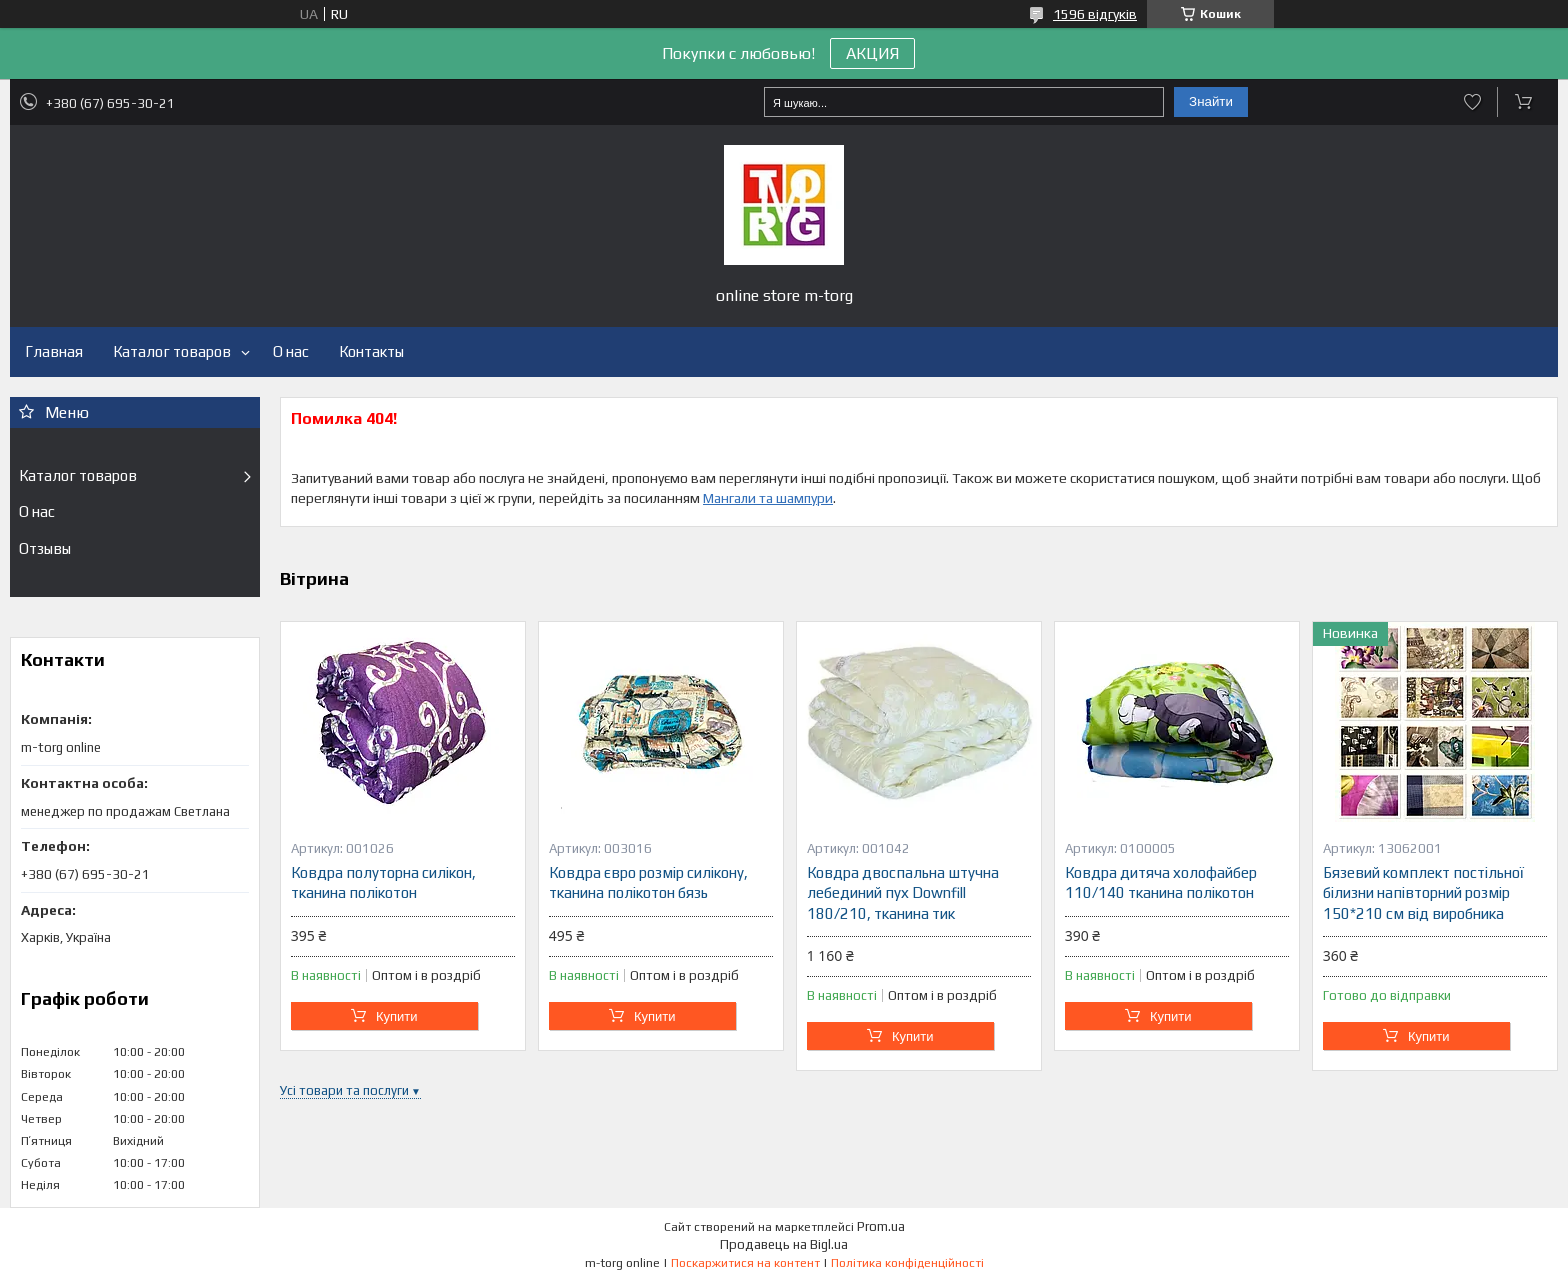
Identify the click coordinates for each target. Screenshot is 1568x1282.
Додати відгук (1472, 102)
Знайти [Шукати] (1211, 101)
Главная (54, 351)
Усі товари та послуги (344, 1090)
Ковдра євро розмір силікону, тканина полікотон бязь (648, 882)
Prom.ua (881, 1226)
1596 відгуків (1095, 14)
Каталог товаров (172, 351)
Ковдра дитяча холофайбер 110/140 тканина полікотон (1161, 882)
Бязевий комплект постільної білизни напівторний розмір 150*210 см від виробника (1423, 893)
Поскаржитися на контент (745, 1263)
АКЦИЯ (872, 53)
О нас (291, 351)
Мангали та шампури (768, 498)
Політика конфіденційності (907, 1263)
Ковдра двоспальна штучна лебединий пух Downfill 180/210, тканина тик (903, 893)
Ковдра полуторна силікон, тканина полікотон (383, 882)
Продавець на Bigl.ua (784, 1244)
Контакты (371, 351)
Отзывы (45, 548)
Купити (397, 1016)
